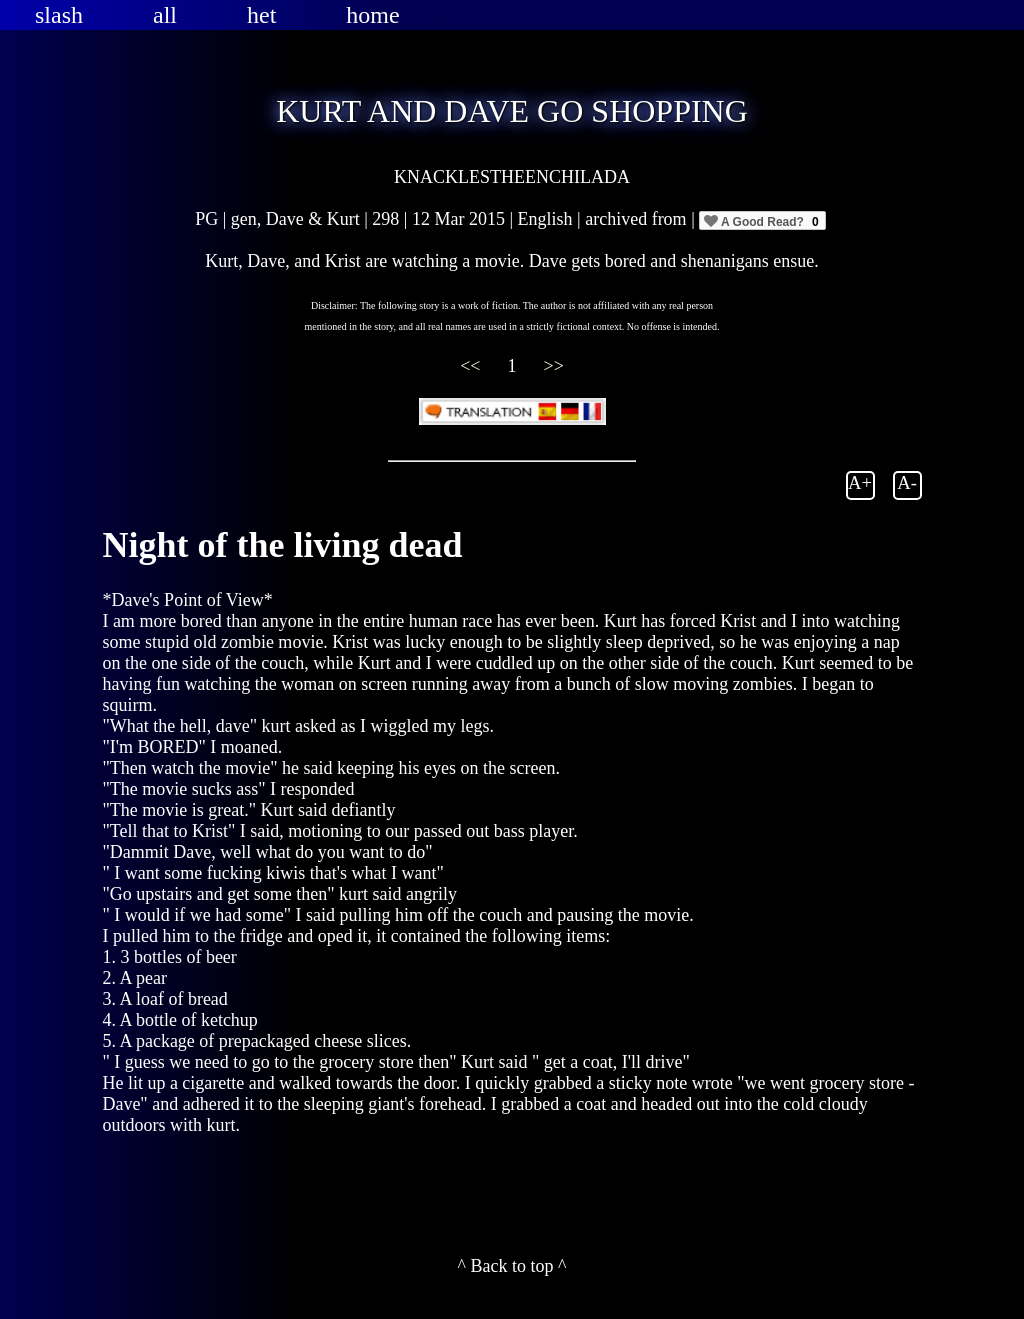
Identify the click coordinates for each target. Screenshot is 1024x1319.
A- (907, 482)
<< (472, 366)
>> (554, 366)
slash (59, 15)
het (261, 15)
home (372, 15)
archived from (638, 219)
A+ (860, 482)
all (165, 15)
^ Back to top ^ (512, 1266)
